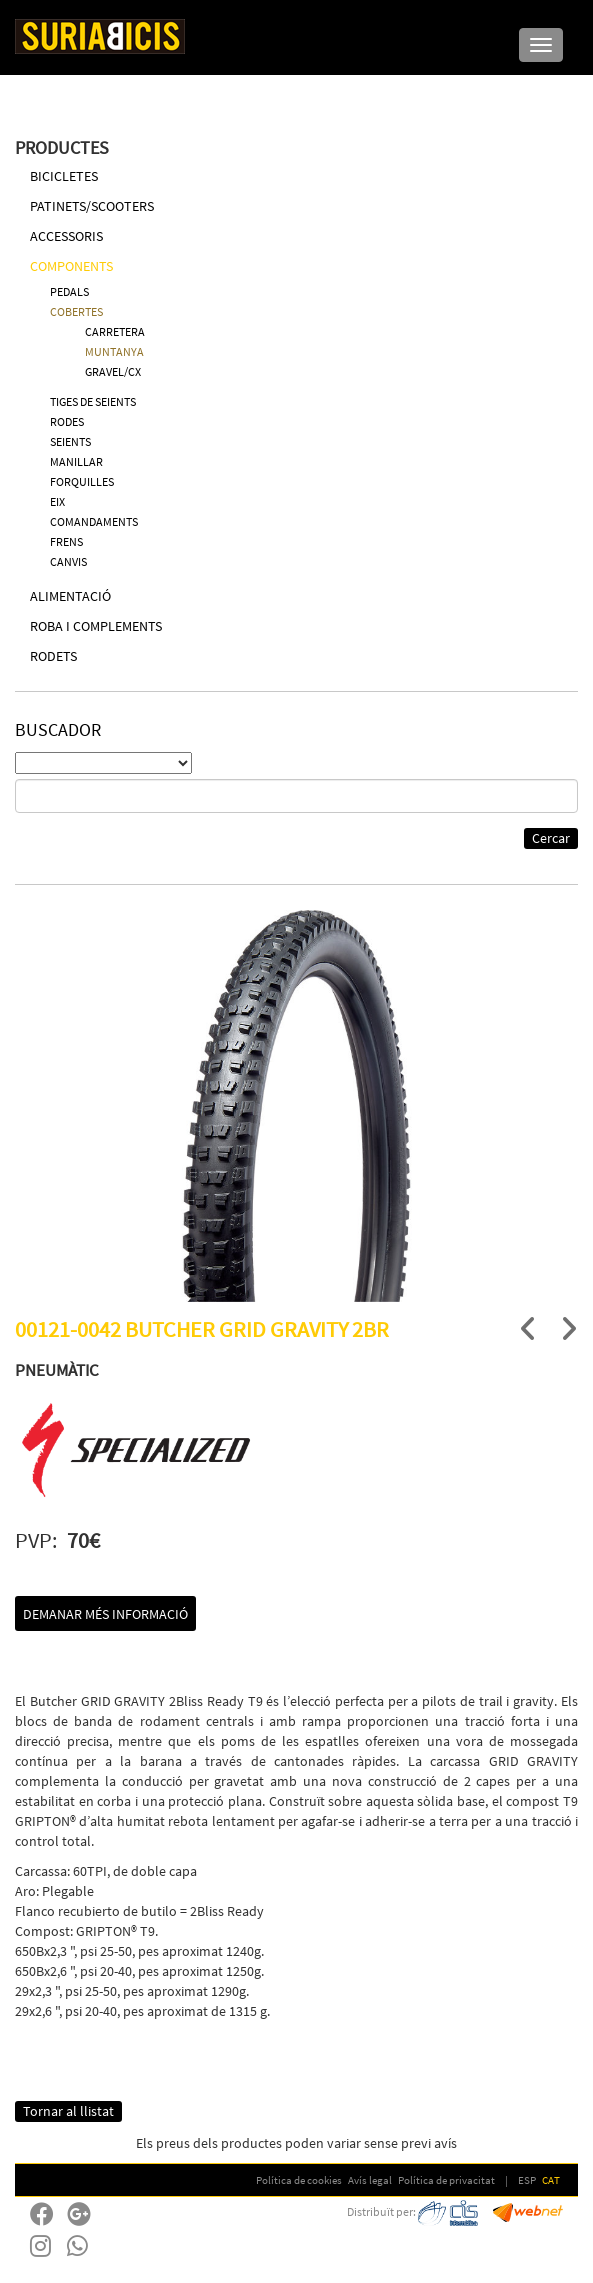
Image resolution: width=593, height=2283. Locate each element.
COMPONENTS (71, 266)
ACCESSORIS (66, 236)
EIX (57, 501)
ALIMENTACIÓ (70, 596)
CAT (551, 2180)
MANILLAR (76, 461)
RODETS (53, 656)
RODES (67, 421)
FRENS (66, 541)
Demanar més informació (105, 1614)
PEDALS (69, 291)
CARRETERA (115, 331)
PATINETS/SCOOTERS (92, 206)
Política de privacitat (446, 2180)
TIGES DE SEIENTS (93, 401)
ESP (527, 2180)
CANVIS (68, 561)
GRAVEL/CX (113, 371)
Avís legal (370, 2180)
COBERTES (76, 311)
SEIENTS (70, 441)
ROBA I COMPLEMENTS (96, 626)
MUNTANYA (114, 351)
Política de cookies (299, 2180)
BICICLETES (64, 176)
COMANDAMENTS (94, 521)
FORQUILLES (82, 481)
